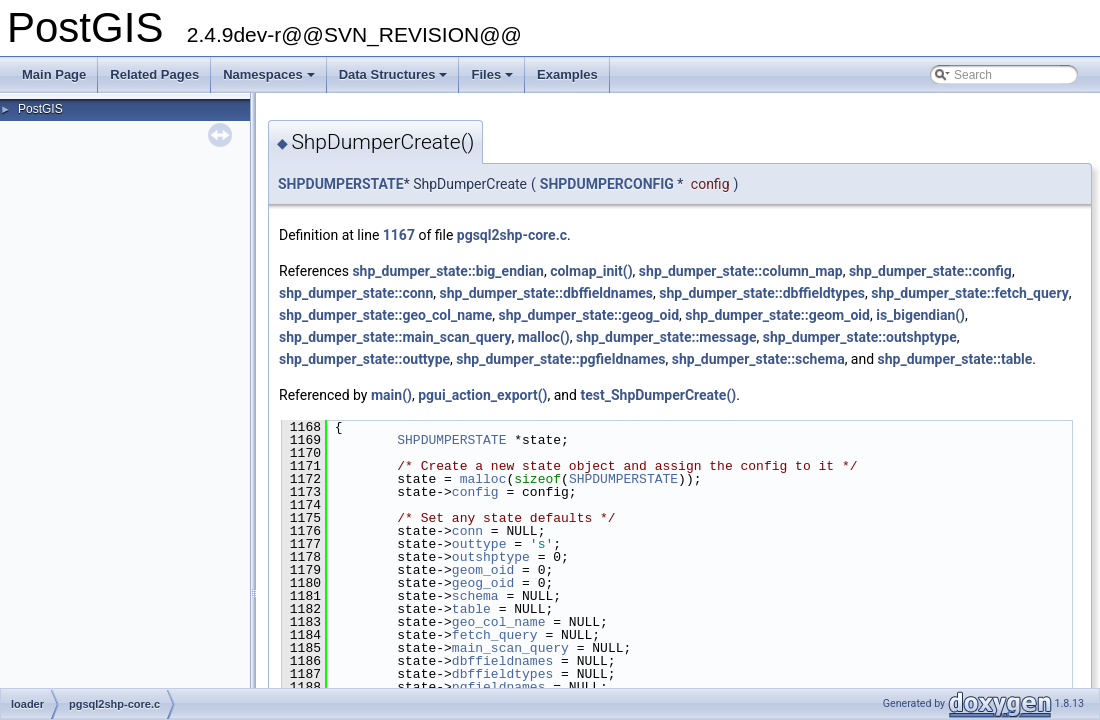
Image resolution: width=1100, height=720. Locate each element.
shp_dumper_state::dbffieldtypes (762, 293)
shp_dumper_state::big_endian (448, 271)
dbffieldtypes (502, 674)
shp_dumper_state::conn (356, 293)
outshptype (491, 557)
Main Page (54, 74)
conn (467, 531)
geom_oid (483, 570)
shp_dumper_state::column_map (741, 271)
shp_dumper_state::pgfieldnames (560, 359)
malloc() (544, 337)
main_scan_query (510, 648)
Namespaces (270, 80)
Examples (567, 74)
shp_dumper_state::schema (758, 359)
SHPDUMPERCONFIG (607, 184)
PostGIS (40, 109)
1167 (399, 235)
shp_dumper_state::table (955, 359)
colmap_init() (591, 271)
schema (475, 596)
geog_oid (483, 583)
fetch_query (495, 635)
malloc (483, 479)
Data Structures (395, 80)
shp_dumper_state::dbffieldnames (547, 293)
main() (391, 395)
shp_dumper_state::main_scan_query (395, 337)
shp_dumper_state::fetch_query (969, 293)
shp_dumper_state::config (930, 271)
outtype (479, 544)
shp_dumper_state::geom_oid (777, 315)
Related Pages (154, 74)
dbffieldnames (502, 661)
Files (493, 80)
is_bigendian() (920, 315)
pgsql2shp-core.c (512, 235)
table (471, 609)
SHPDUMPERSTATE (341, 184)
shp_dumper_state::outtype (364, 359)
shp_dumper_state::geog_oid (588, 315)
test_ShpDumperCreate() (658, 395)
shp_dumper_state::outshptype (860, 337)
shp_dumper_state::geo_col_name (385, 315)
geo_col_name (499, 622)
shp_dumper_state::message (666, 337)
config (475, 492)
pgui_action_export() (482, 395)
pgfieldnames (499, 687)
